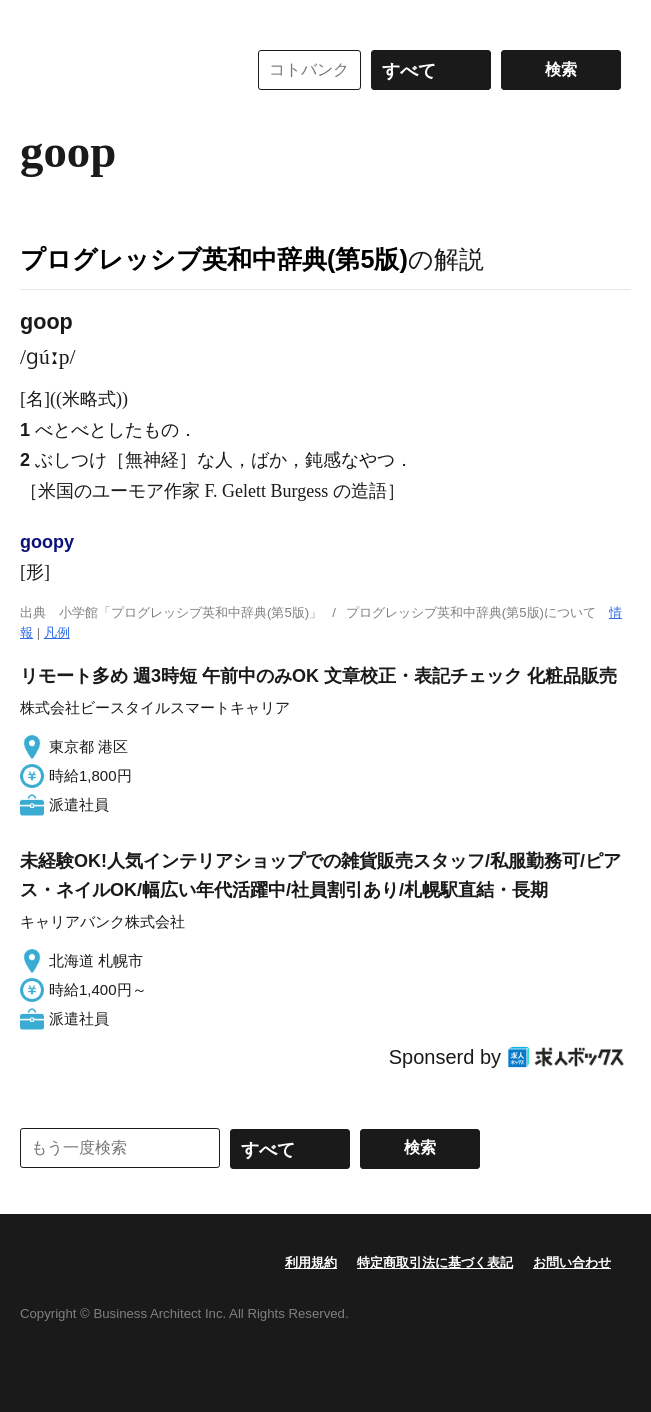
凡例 (57, 632)
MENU (40, 20)
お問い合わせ (572, 1262)
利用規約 (311, 1262)
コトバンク (119, 70)
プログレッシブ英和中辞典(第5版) (214, 259)
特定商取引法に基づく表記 (435, 1262)
